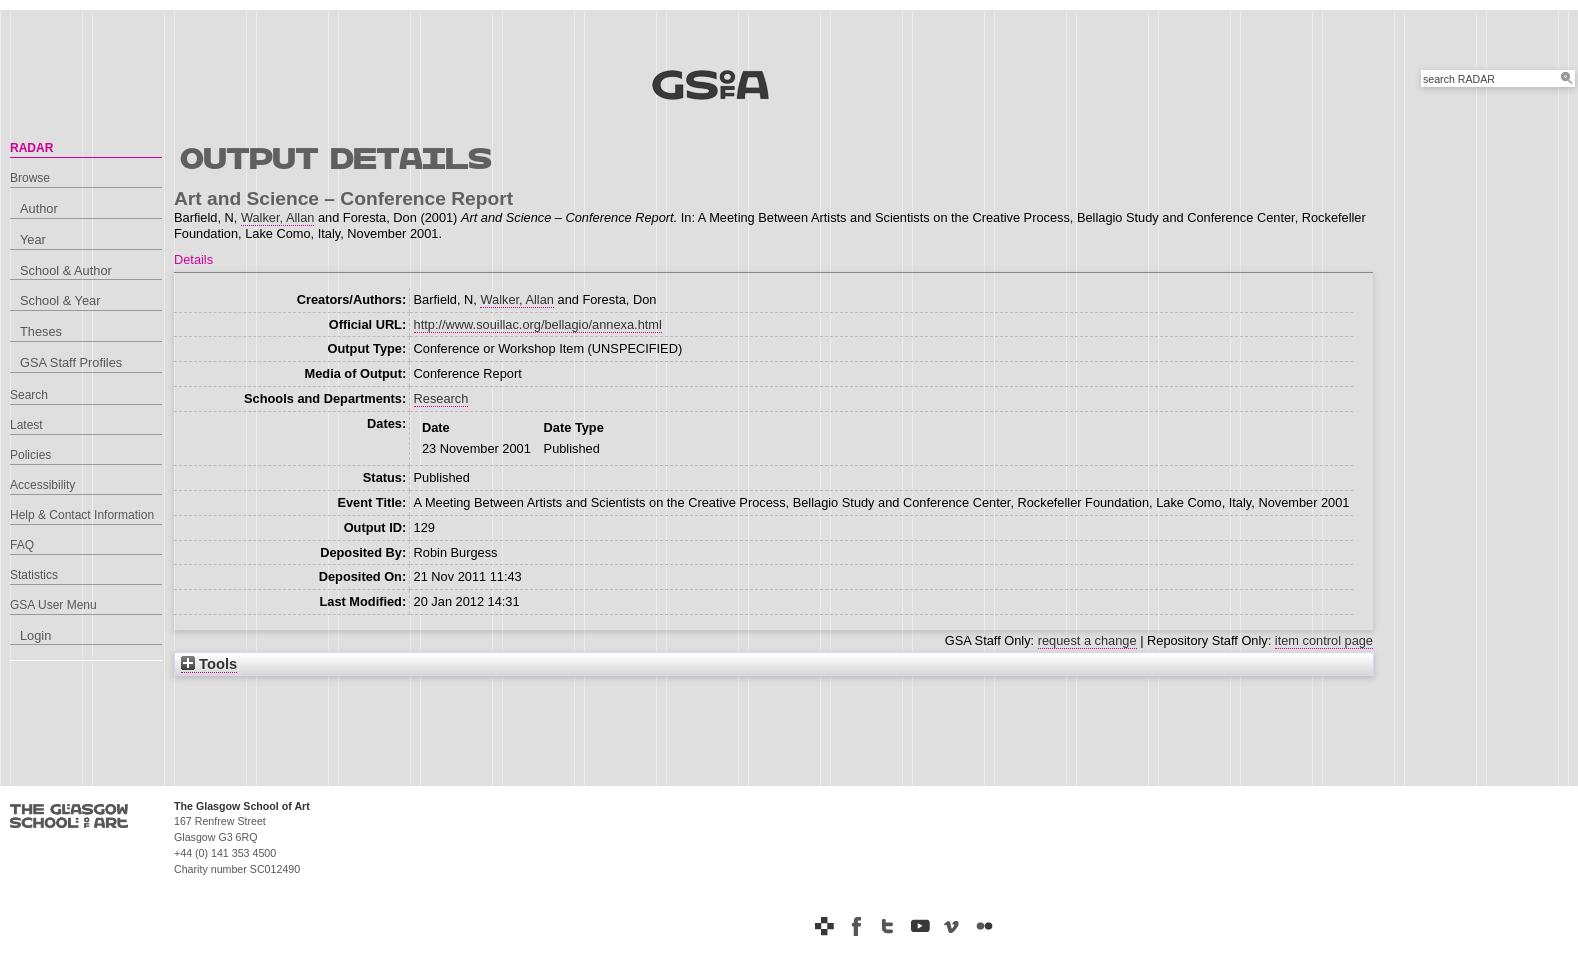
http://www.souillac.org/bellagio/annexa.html (538, 324)
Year (33, 239)
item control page (1324, 640)
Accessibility (42, 485)
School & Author (66, 270)
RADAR (31, 148)
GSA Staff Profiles (71, 362)
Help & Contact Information (82, 515)
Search (29, 395)
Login (35, 635)
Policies (30, 455)
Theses (41, 331)
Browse (30, 178)
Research (441, 398)
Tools (209, 664)
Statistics (34, 575)
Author (39, 208)
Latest (26, 425)
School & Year (60, 300)
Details (193, 259)
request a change (1087, 640)
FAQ (22, 545)
